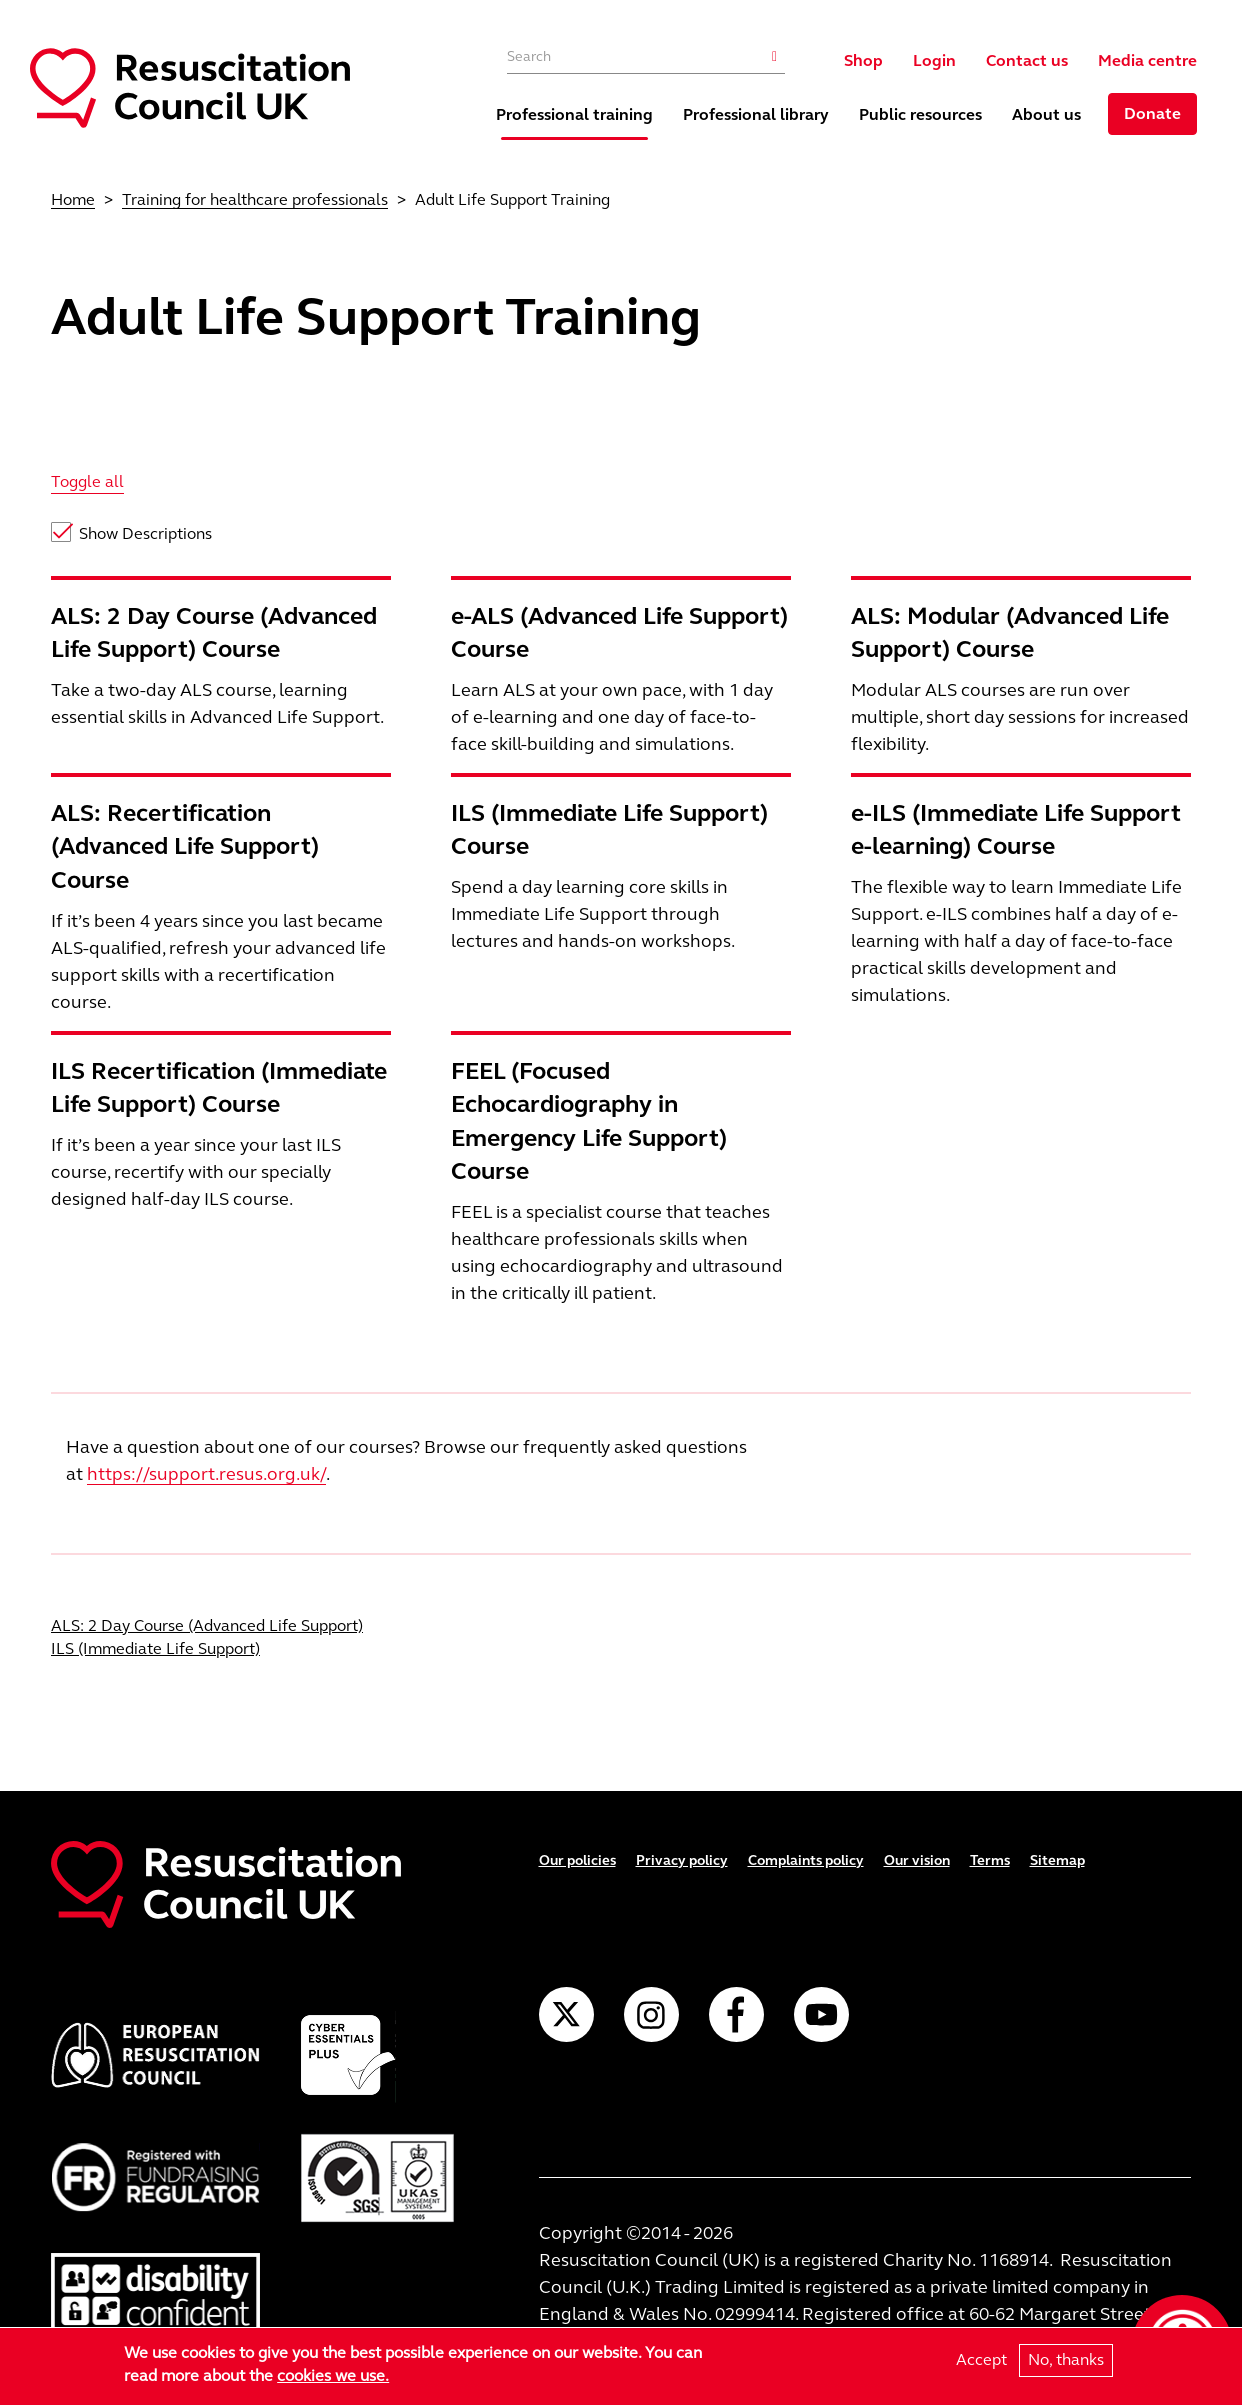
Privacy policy (682, 1860)
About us (1046, 114)
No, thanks (1066, 2360)
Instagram (651, 2014)
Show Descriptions (145, 533)
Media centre (1147, 60)
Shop (863, 60)
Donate (1152, 113)
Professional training (574, 114)
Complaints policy (806, 1860)
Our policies (577, 1860)
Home (73, 199)
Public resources (920, 114)
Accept (981, 2360)
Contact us (1027, 60)
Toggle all (87, 481)
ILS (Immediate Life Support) (155, 1648)
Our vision (917, 1860)
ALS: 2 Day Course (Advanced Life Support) (207, 1625)
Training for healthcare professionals (255, 199)
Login (934, 60)
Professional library (756, 114)
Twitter (566, 2014)
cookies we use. (333, 2375)
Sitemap (1057, 1860)
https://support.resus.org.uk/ (206, 1474)
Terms (990, 1860)
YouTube (821, 2014)
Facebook (736, 2014)
